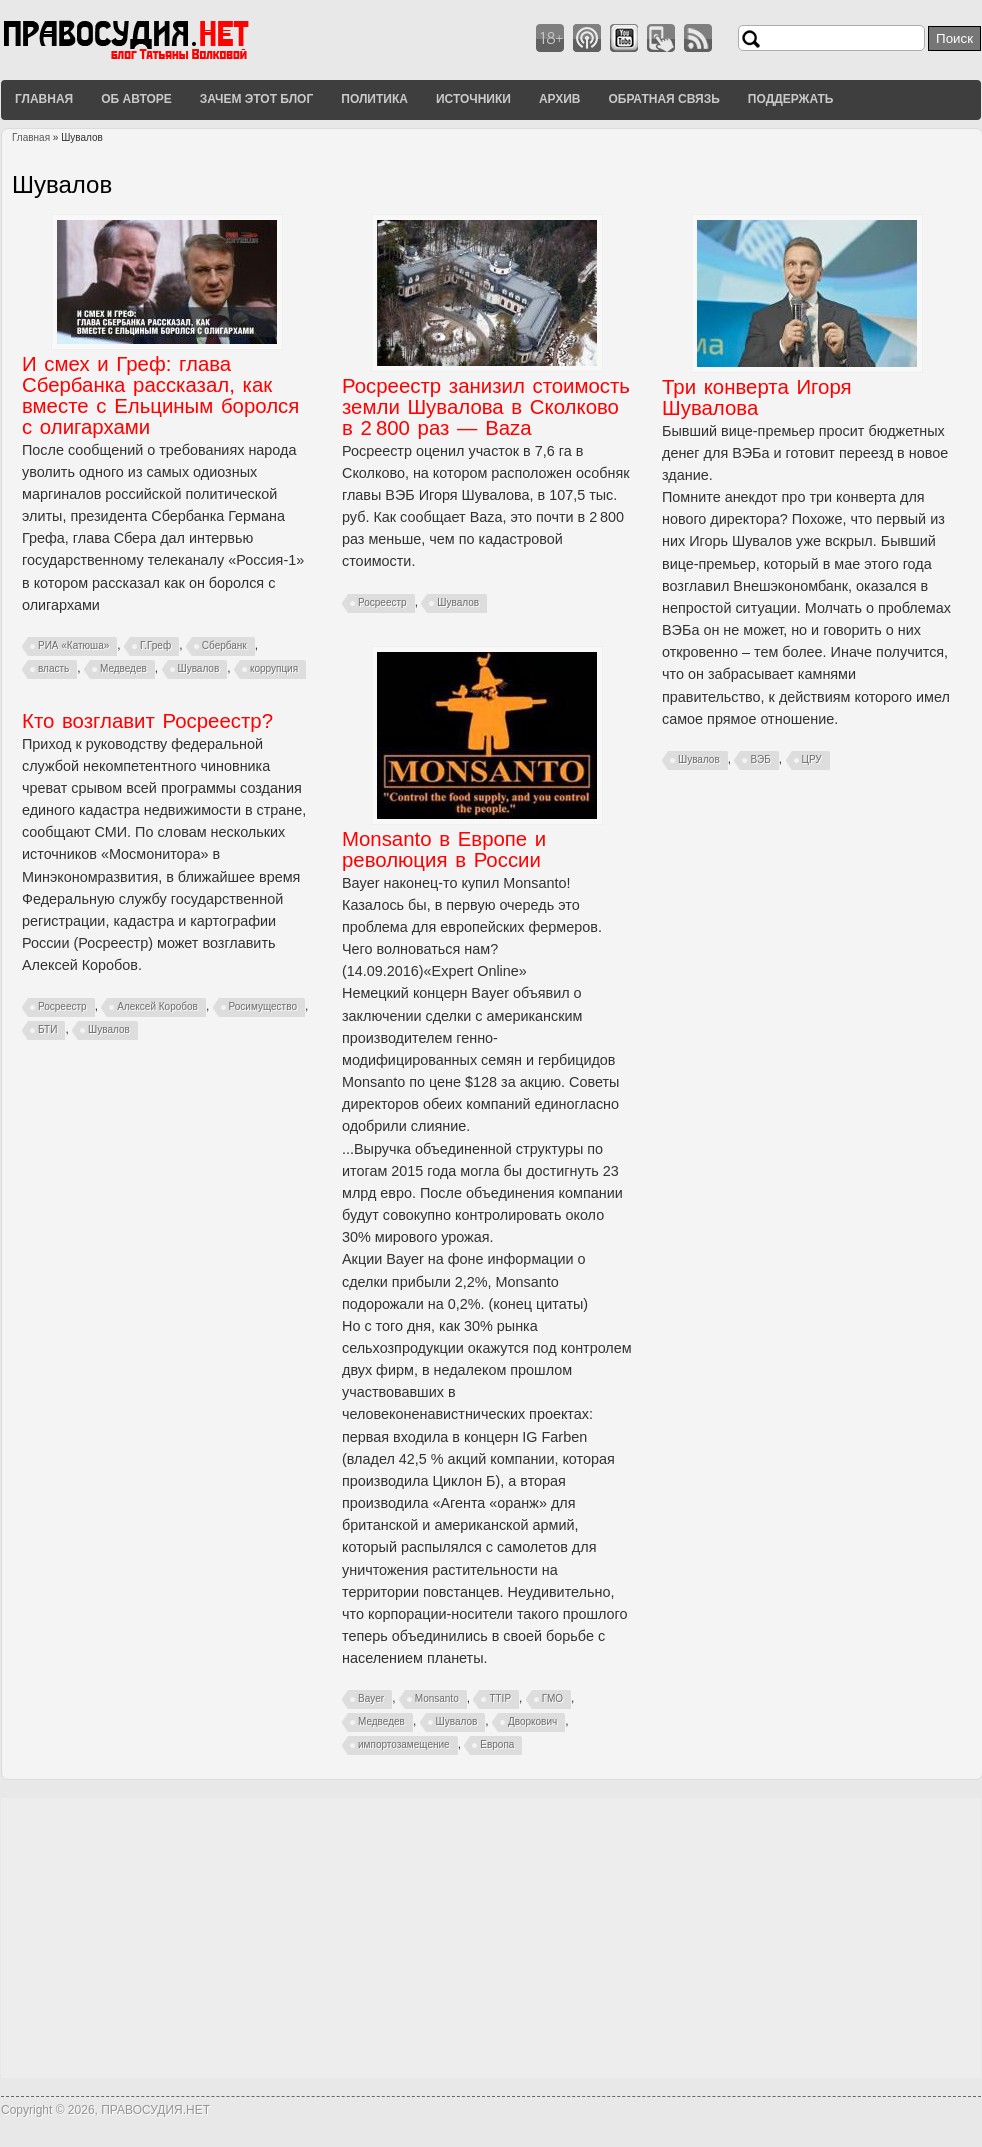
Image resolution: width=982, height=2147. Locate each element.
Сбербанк (224, 645)
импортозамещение (404, 1744)
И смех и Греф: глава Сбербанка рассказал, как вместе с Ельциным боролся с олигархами (160, 395)
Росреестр (382, 602)
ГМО (552, 1698)
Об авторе (136, 99)
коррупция (274, 668)
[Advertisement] (491, 1938)
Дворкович (532, 1721)
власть (53, 668)
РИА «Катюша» (73, 645)
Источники (473, 99)
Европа (497, 1744)
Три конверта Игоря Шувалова (757, 397)
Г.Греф (155, 645)
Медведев (123, 668)
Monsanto (437, 1698)
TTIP (500, 1698)
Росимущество (263, 1006)
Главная (44, 99)
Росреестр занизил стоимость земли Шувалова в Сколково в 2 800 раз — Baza (486, 407)
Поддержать (791, 99)
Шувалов (199, 668)
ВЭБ (760, 759)
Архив (560, 99)
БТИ (47, 1029)
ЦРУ (812, 759)
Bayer (371, 1698)
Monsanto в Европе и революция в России (444, 849)
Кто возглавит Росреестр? (147, 721)
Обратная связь (663, 99)
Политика (374, 99)
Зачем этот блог (256, 99)
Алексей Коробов (157, 1006)
